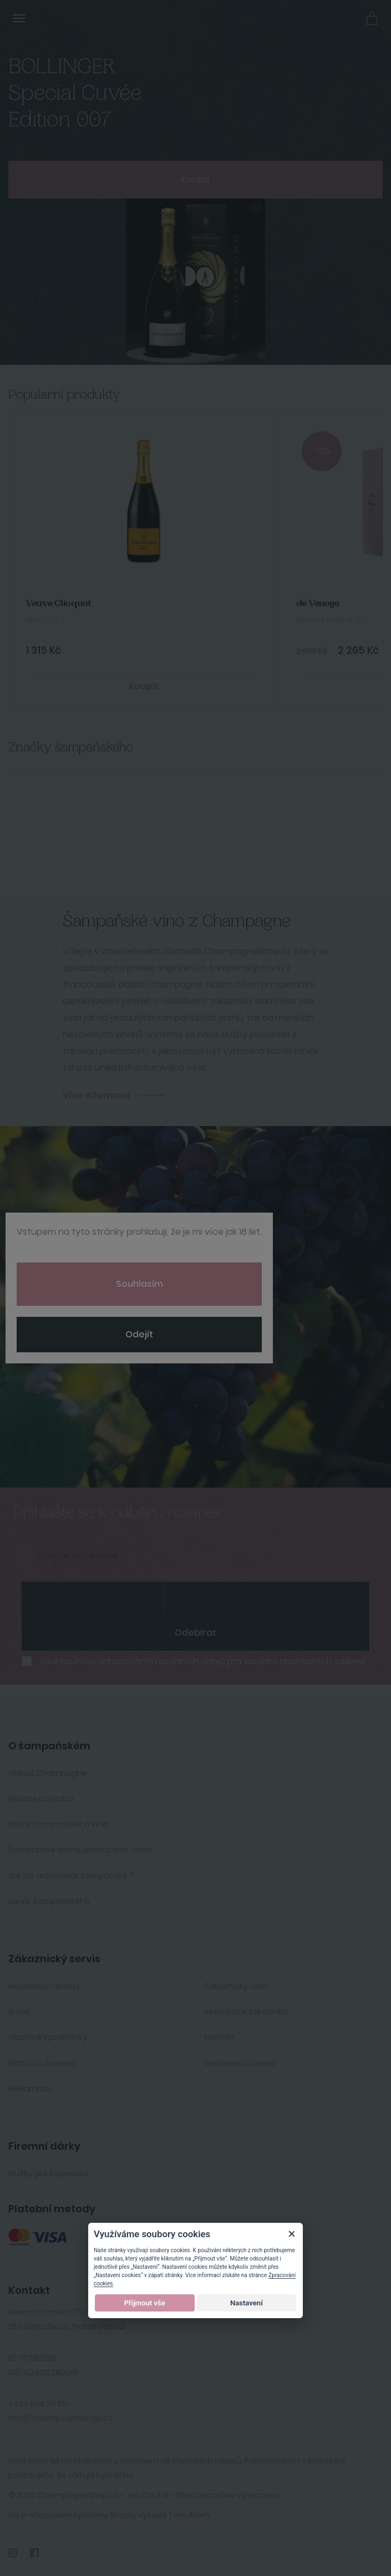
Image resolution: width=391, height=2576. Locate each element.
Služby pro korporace (48, 2173)
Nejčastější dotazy (44, 1986)
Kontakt (219, 2037)
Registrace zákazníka (246, 2011)
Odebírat (195, 1632)
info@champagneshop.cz (60, 2418)
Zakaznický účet (235, 1986)
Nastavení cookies (240, 2063)
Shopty (123, 2515)
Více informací (96, 1095)
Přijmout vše (144, 2303)
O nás (19, 2011)
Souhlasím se (202, 1661)
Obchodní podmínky (47, 2037)
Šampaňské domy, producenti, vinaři (79, 1849)
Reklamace (30, 2088)
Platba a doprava (42, 2063)
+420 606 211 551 (38, 2403)
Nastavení (246, 2303)
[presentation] (93, 1598)
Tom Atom (189, 2515)
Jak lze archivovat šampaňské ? (71, 1875)
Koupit (195, 179)
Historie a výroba (40, 1798)
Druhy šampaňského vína (58, 1824)
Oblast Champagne (47, 1773)
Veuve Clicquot (59, 603)
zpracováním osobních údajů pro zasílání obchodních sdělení (232, 1661)
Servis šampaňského (49, 1901)
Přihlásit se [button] (347, 17)
